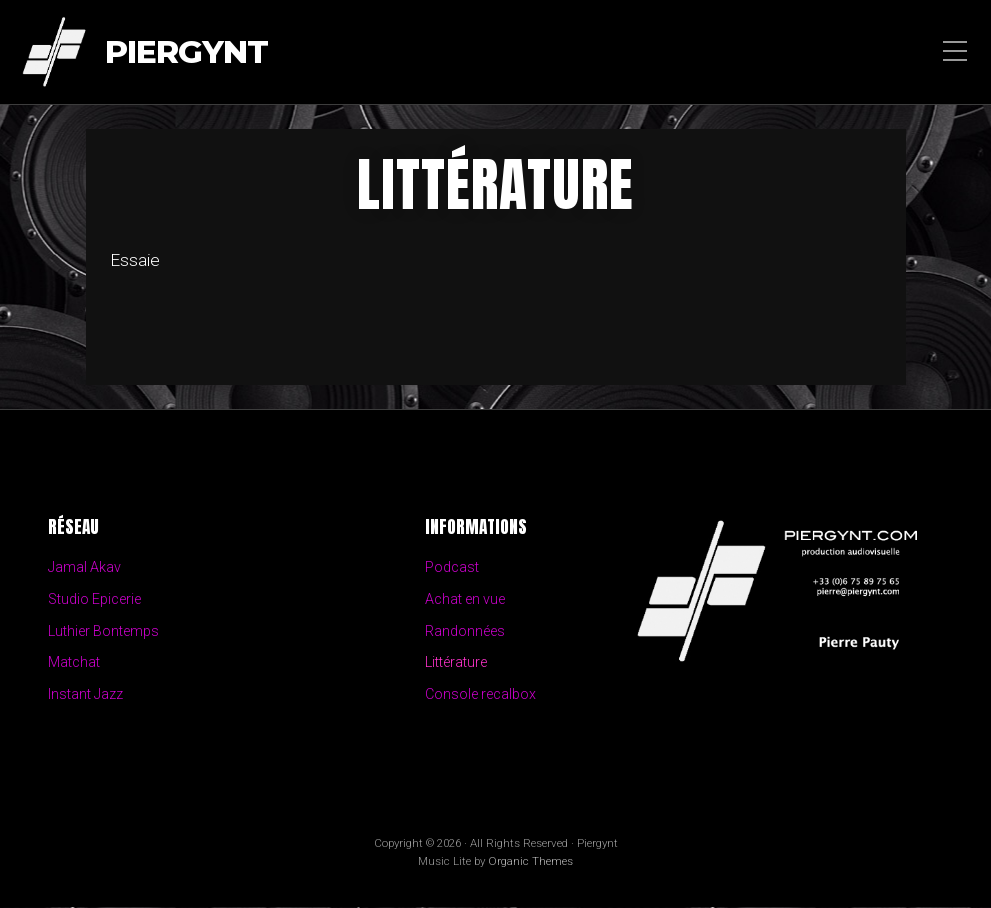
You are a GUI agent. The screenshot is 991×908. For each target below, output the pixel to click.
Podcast (452, 567)
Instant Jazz (86, 695)
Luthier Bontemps (104, 631)
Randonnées (465, 631)
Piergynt (186, 52)
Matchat (74, 663)
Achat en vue (466, 599)
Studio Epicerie (95, 599)
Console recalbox (481, 695)
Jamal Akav (85, 567)
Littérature (456, 663)
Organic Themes (530, 862)
